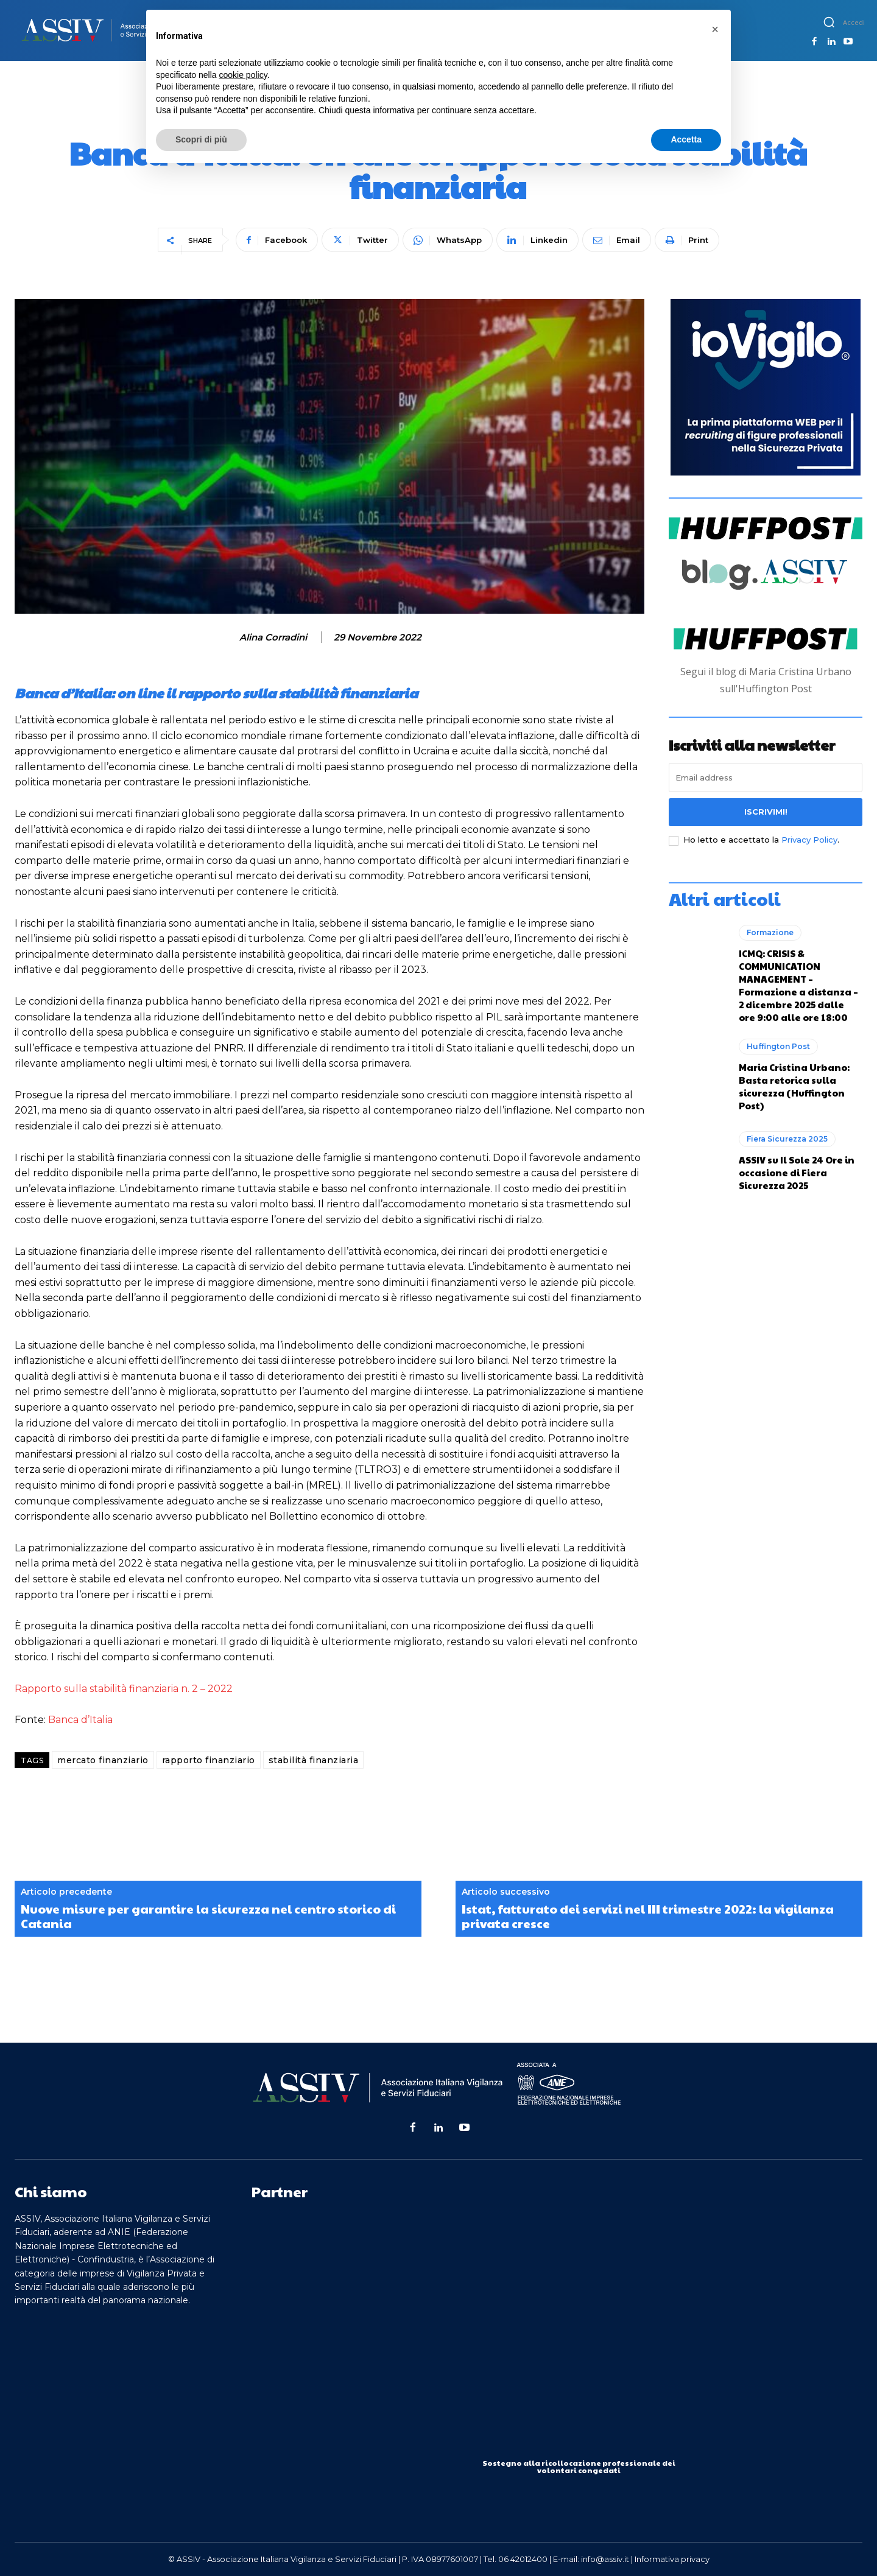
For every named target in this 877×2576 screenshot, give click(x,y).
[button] (829, 22)
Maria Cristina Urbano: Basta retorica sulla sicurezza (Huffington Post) (794, 1086)
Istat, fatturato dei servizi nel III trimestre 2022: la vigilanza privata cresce (648, 1916)
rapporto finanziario (208, 1760)
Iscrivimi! (765, 811)
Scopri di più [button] (201, 139)
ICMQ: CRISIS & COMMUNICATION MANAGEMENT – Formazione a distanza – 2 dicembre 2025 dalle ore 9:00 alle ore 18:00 (798, 985)
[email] (765, 777)
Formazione (770, 932)
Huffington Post (778, 1046)
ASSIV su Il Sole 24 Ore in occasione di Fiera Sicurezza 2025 (796, 1172)
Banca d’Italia (80, 1719)
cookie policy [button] (243, 75)
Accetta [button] (686, 139)
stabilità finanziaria (314, 1760)
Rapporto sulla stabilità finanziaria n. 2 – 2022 (124, 1688)
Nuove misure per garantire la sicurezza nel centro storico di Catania (208, 1916)
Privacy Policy (809, 839)
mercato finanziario (103, 1760)
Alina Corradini (273, 637)
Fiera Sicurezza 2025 (787, 1138)
